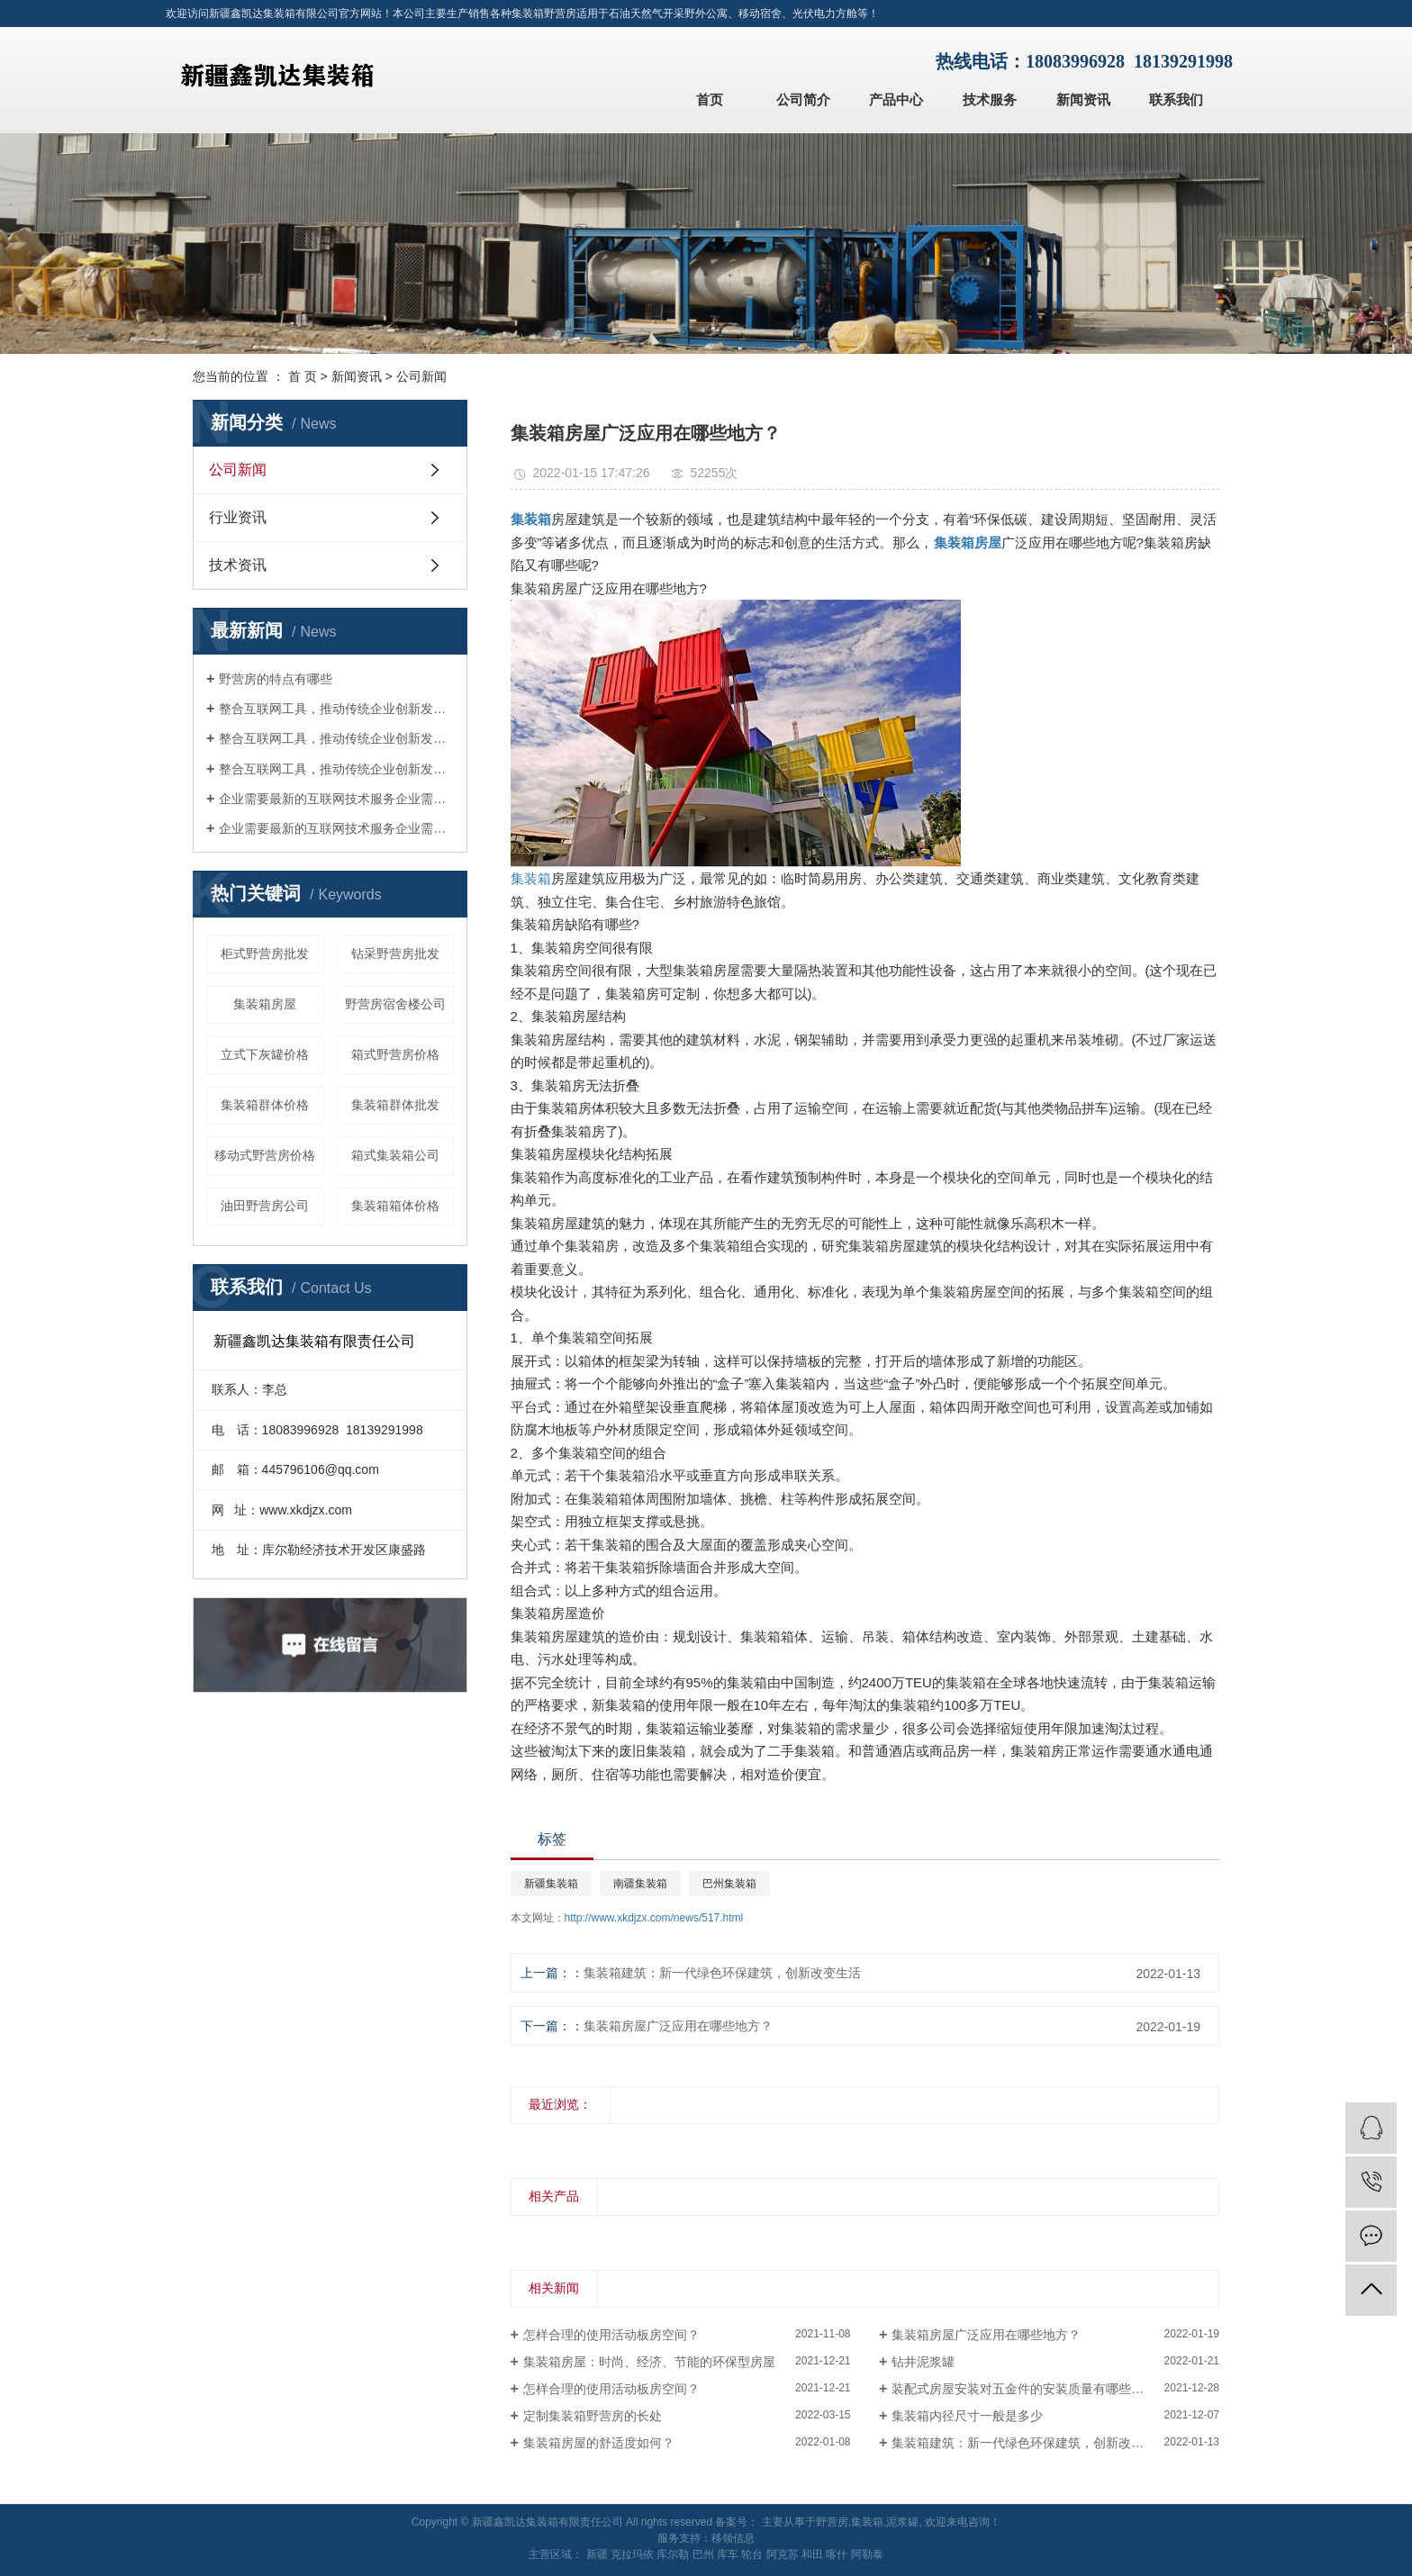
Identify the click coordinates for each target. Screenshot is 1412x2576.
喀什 (836, 2554)
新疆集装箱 (551, 1883)
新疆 (597, 2554)
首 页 (302, 376)
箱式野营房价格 (395, 1054)
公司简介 (803, 99)
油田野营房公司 (265, 1205)
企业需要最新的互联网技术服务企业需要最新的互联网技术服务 (336, 798)
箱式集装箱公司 (395, 1155)
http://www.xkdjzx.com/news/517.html (654, 1918)
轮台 (752, 2554)
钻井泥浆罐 (923, 2362)
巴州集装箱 (729, 1883)
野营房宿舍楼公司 (395, 1004)
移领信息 (733, 2538)
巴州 (703, 2554)
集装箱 (531, 878)
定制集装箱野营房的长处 (592, 2416)
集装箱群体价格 (265, 1105)
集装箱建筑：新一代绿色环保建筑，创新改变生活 (722, 1973)
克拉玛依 (632, 2554)
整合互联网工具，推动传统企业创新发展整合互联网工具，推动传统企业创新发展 (336, 708)
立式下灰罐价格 (265, 1054)
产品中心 (896, 99)
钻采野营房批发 (395, 953)
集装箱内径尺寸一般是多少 (967, 2416)
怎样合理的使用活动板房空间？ (611, 2334)
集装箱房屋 (264, 1004)
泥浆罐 (902, 2522)
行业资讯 (238, 517)
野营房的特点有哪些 (275, 679)
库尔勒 (672, 2554)
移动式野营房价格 (264, 1155)
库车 (727, 2554)
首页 (709, 99)
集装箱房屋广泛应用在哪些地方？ (678, 2026)
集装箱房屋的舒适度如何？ (598, 2443)
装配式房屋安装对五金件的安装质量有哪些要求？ (1030, 2389)
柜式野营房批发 (265, 953)
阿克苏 (782, 2554)
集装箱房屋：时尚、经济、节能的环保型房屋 (649, 2362)
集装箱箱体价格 (395, 1205)
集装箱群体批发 (395, 1105)
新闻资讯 (1083, 99)
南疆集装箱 (640, 1883)
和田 (812, 2554)
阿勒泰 (867, 2554)
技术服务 (990, 99)
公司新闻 (421, 376)
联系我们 (1176, 99)
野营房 (832, 2522)
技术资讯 (238, 565)
